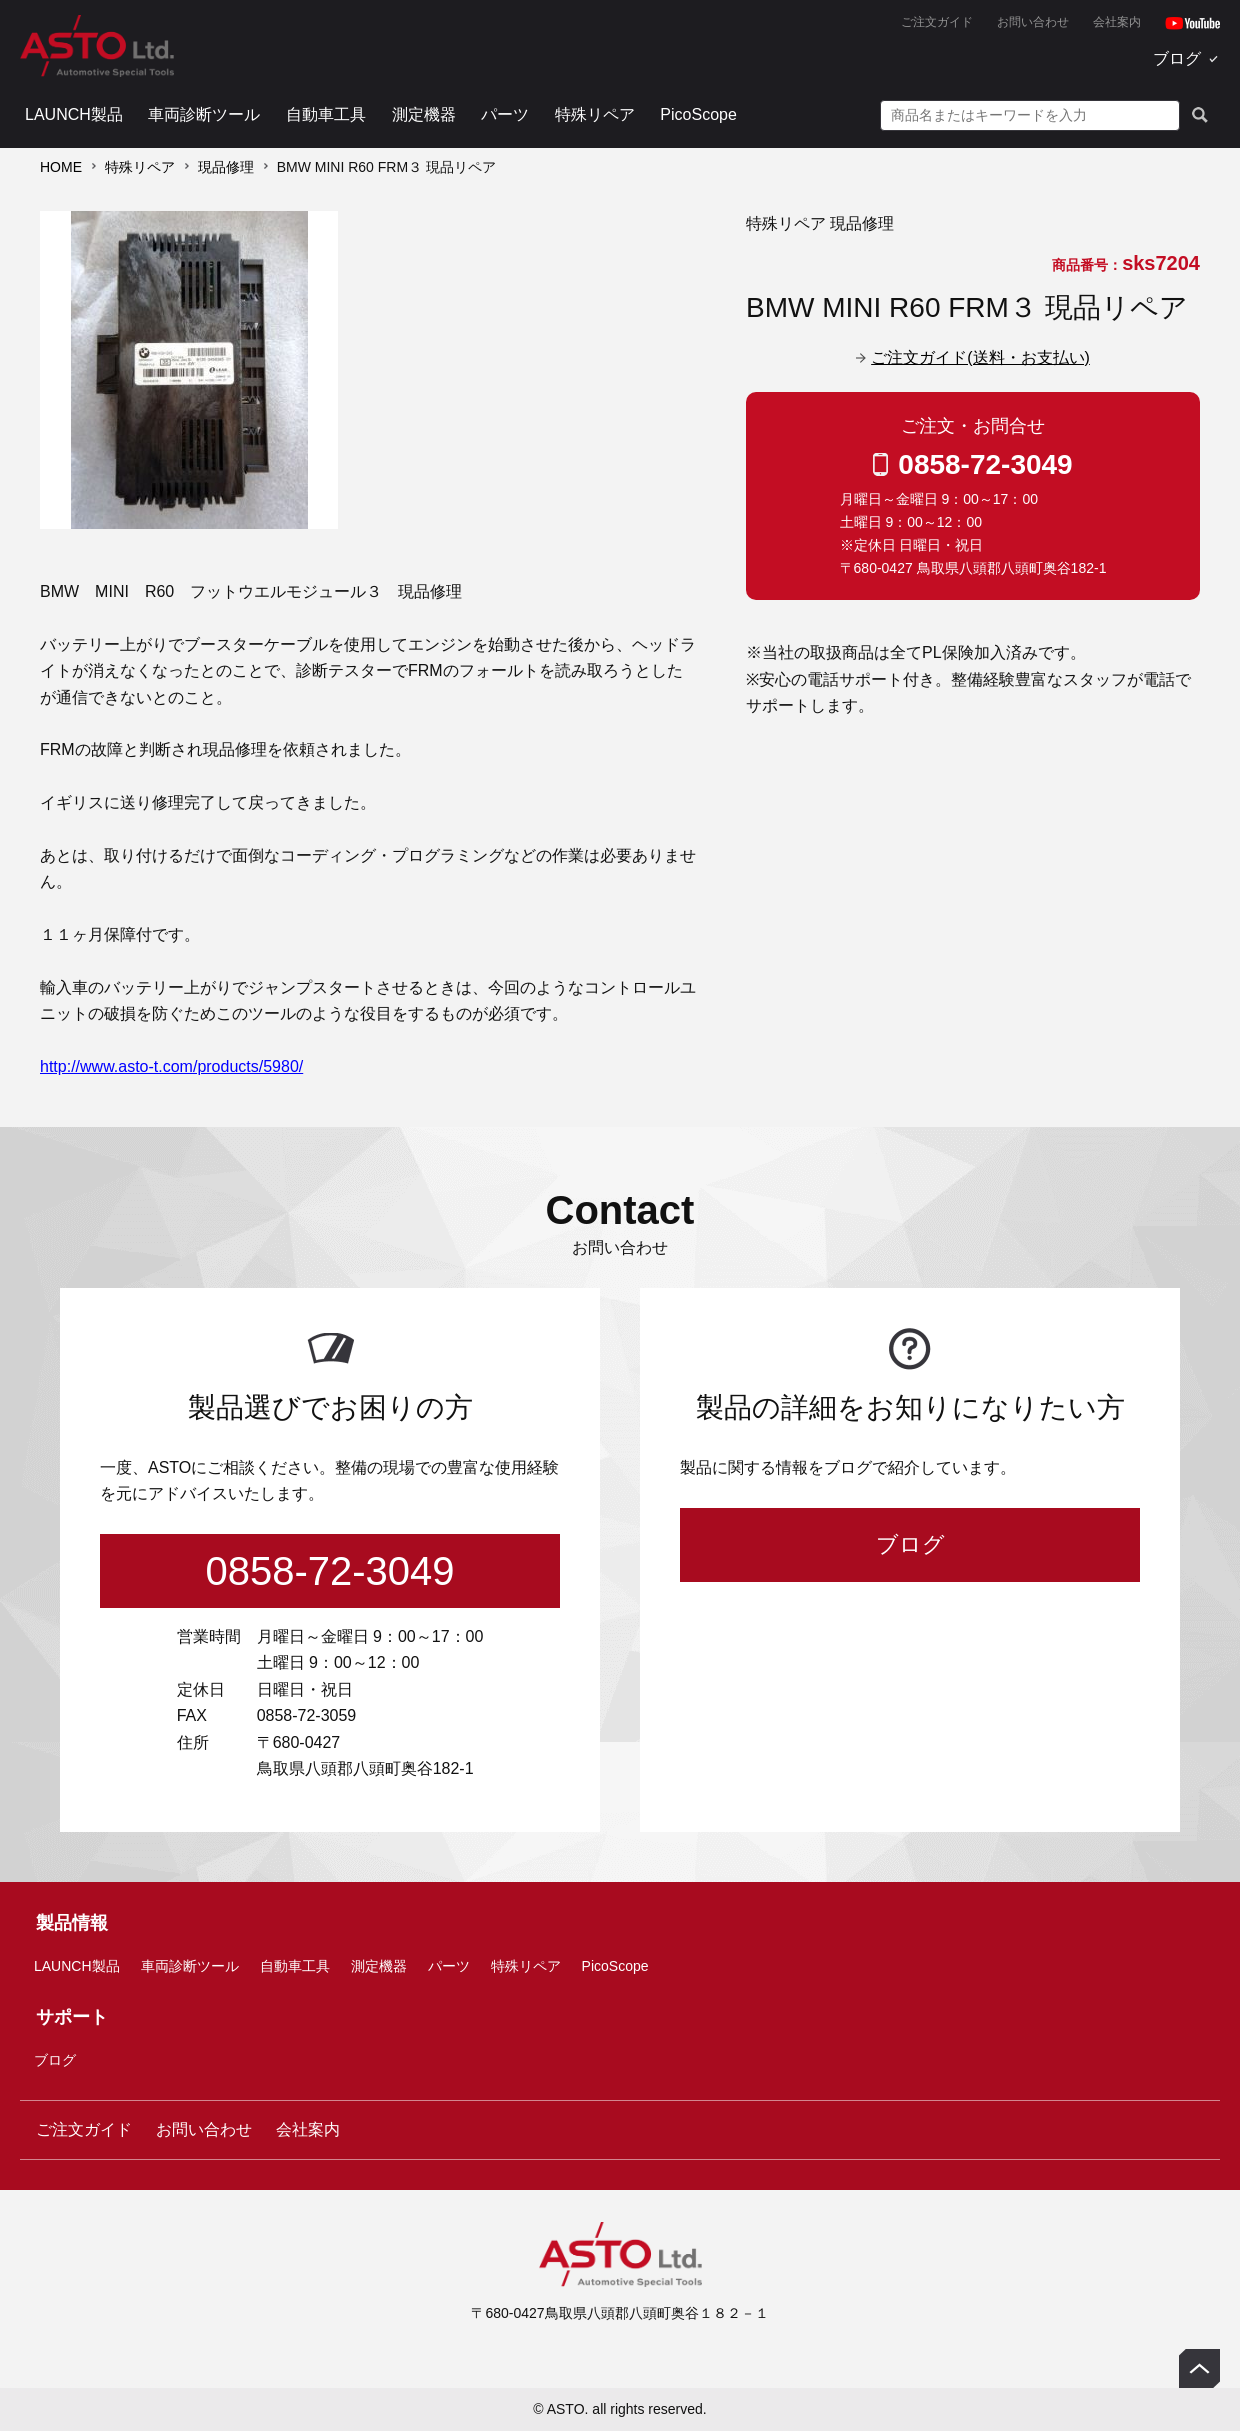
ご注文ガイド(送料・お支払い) (980, 357)
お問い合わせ (1033, 22)
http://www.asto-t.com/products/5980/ (171, 1066)
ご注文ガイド (937, 22)
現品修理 (226, 167)
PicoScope (698, 114)
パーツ (505, 114)
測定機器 (424, 114)
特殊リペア (595, 114)
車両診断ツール (204, 114)
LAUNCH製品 (74, 114)
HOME (61, 167)
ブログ (1177, 58)
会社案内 (1117, 22)
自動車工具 (326, 114)
